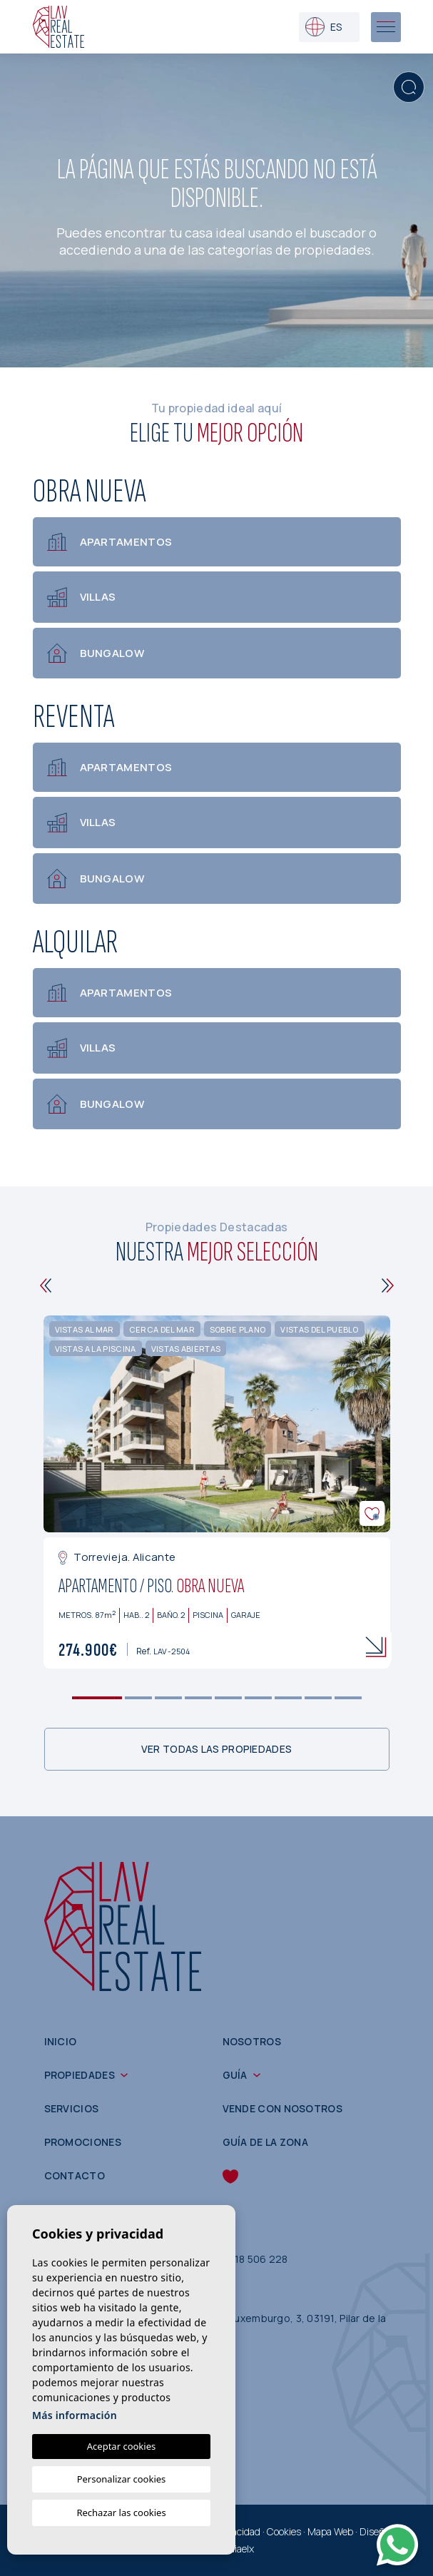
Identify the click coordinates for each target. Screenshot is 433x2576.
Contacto (74, 2175)
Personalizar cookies (121, 2479)
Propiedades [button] (79, 2075)
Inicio (60, 2041)
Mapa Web (330, 2531)
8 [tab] (317, 1698)
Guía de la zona (266, 2142)
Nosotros (252, 2041)
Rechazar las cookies (120, 2512)
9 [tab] (347, 1698)
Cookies (284, 2531)
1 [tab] (96, 1698)
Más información (74, 2415)
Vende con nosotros (282, 2108)
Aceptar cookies (121, 2446)
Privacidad (237, 2531)
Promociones (82, 2142)
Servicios (71, 2108)
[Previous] (46, 1285)
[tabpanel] (217, 1492)
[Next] (387, 1285)
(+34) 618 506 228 (243, 2259)
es (323, 26)
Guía (235, 2075)
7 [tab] (287, 1698)
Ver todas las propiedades (216, 1749)
